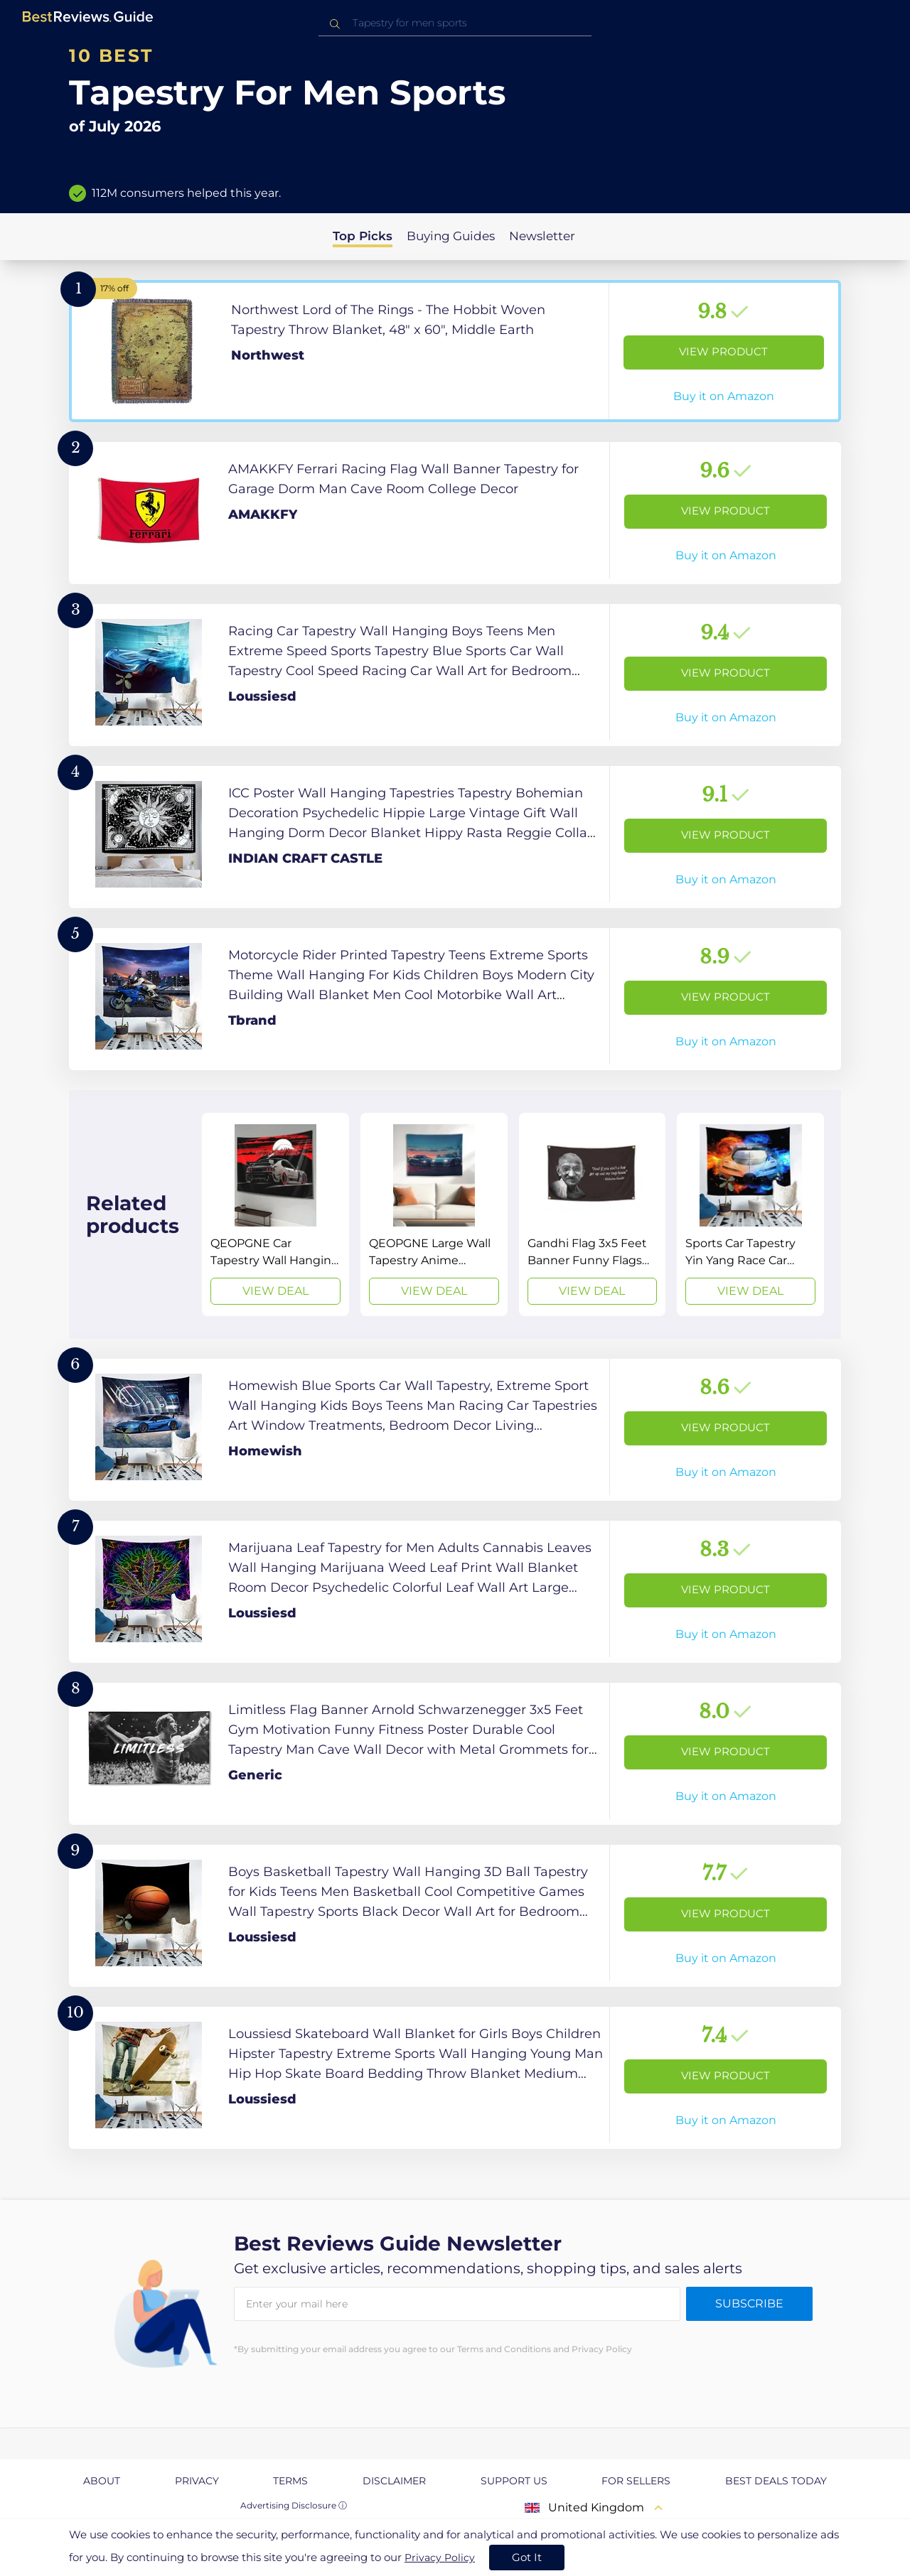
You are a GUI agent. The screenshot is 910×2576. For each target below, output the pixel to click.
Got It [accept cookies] (527, 2557)
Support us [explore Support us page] (514, 2480)
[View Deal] (275, 1214)
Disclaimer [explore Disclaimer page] (394, 2480)
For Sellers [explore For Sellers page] (635, 2480)
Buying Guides (451, 236)
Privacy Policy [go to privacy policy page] (440, 2557)
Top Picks (362, 236)
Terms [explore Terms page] (290, 2480)
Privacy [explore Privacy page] (197, 2480)
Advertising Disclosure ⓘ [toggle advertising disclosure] (293, 2505)
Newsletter (542, 236)
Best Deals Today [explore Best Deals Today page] (776, 2480)
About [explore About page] (101, 2480)
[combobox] (455, 23)
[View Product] (455, 351)
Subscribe (749, 2303)
